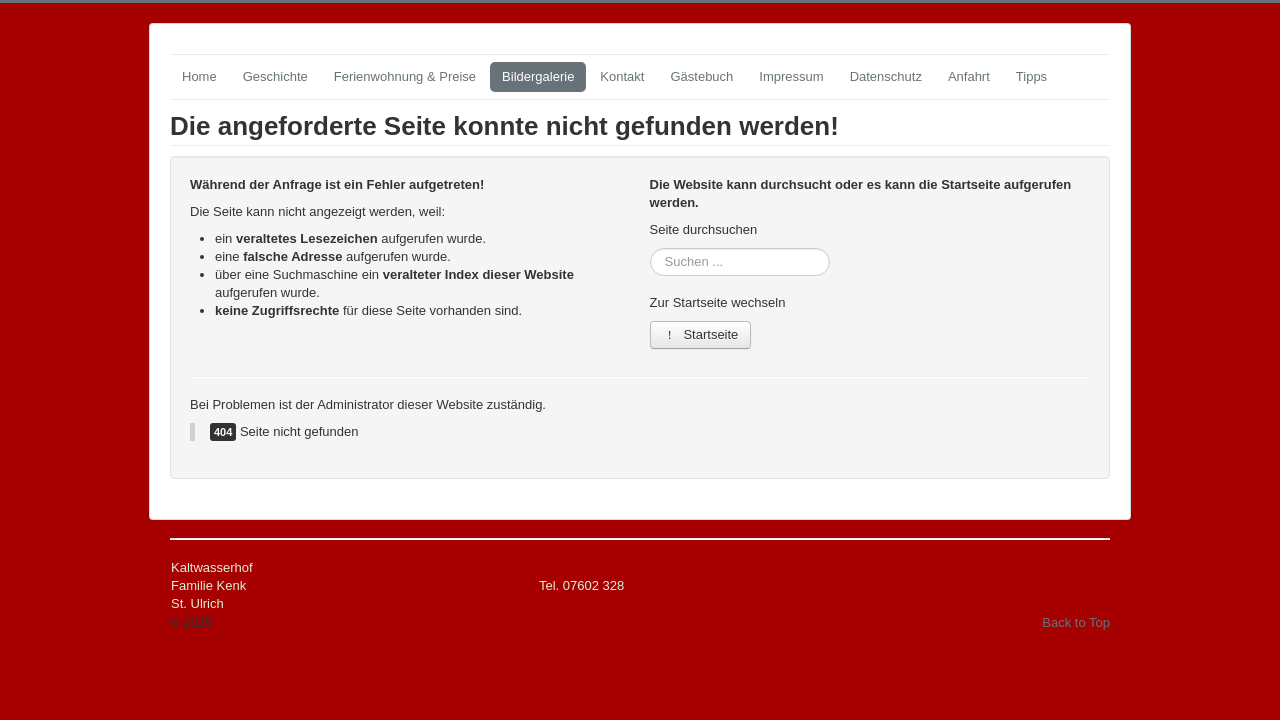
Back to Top (1076, 622)
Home (199, 76)
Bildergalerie (538, 76)
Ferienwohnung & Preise (405, 76)
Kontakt (622, 76)
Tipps (1031, 76)
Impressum (791, 76)
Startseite (701, 334)
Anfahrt (969, 76)
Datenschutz (886, 76)
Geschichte (275, 76)
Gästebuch (701, 76)
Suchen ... (650, 248)
